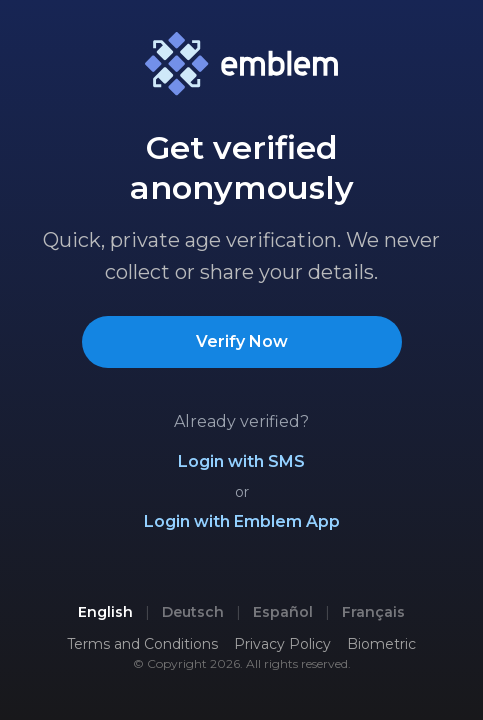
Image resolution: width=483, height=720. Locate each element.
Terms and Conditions (142, 644)
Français (373, 612)
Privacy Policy (282, 644)
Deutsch (193, 612)
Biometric (381, 644)
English (105, 612)
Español (283, 612)
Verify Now (242, 341)
